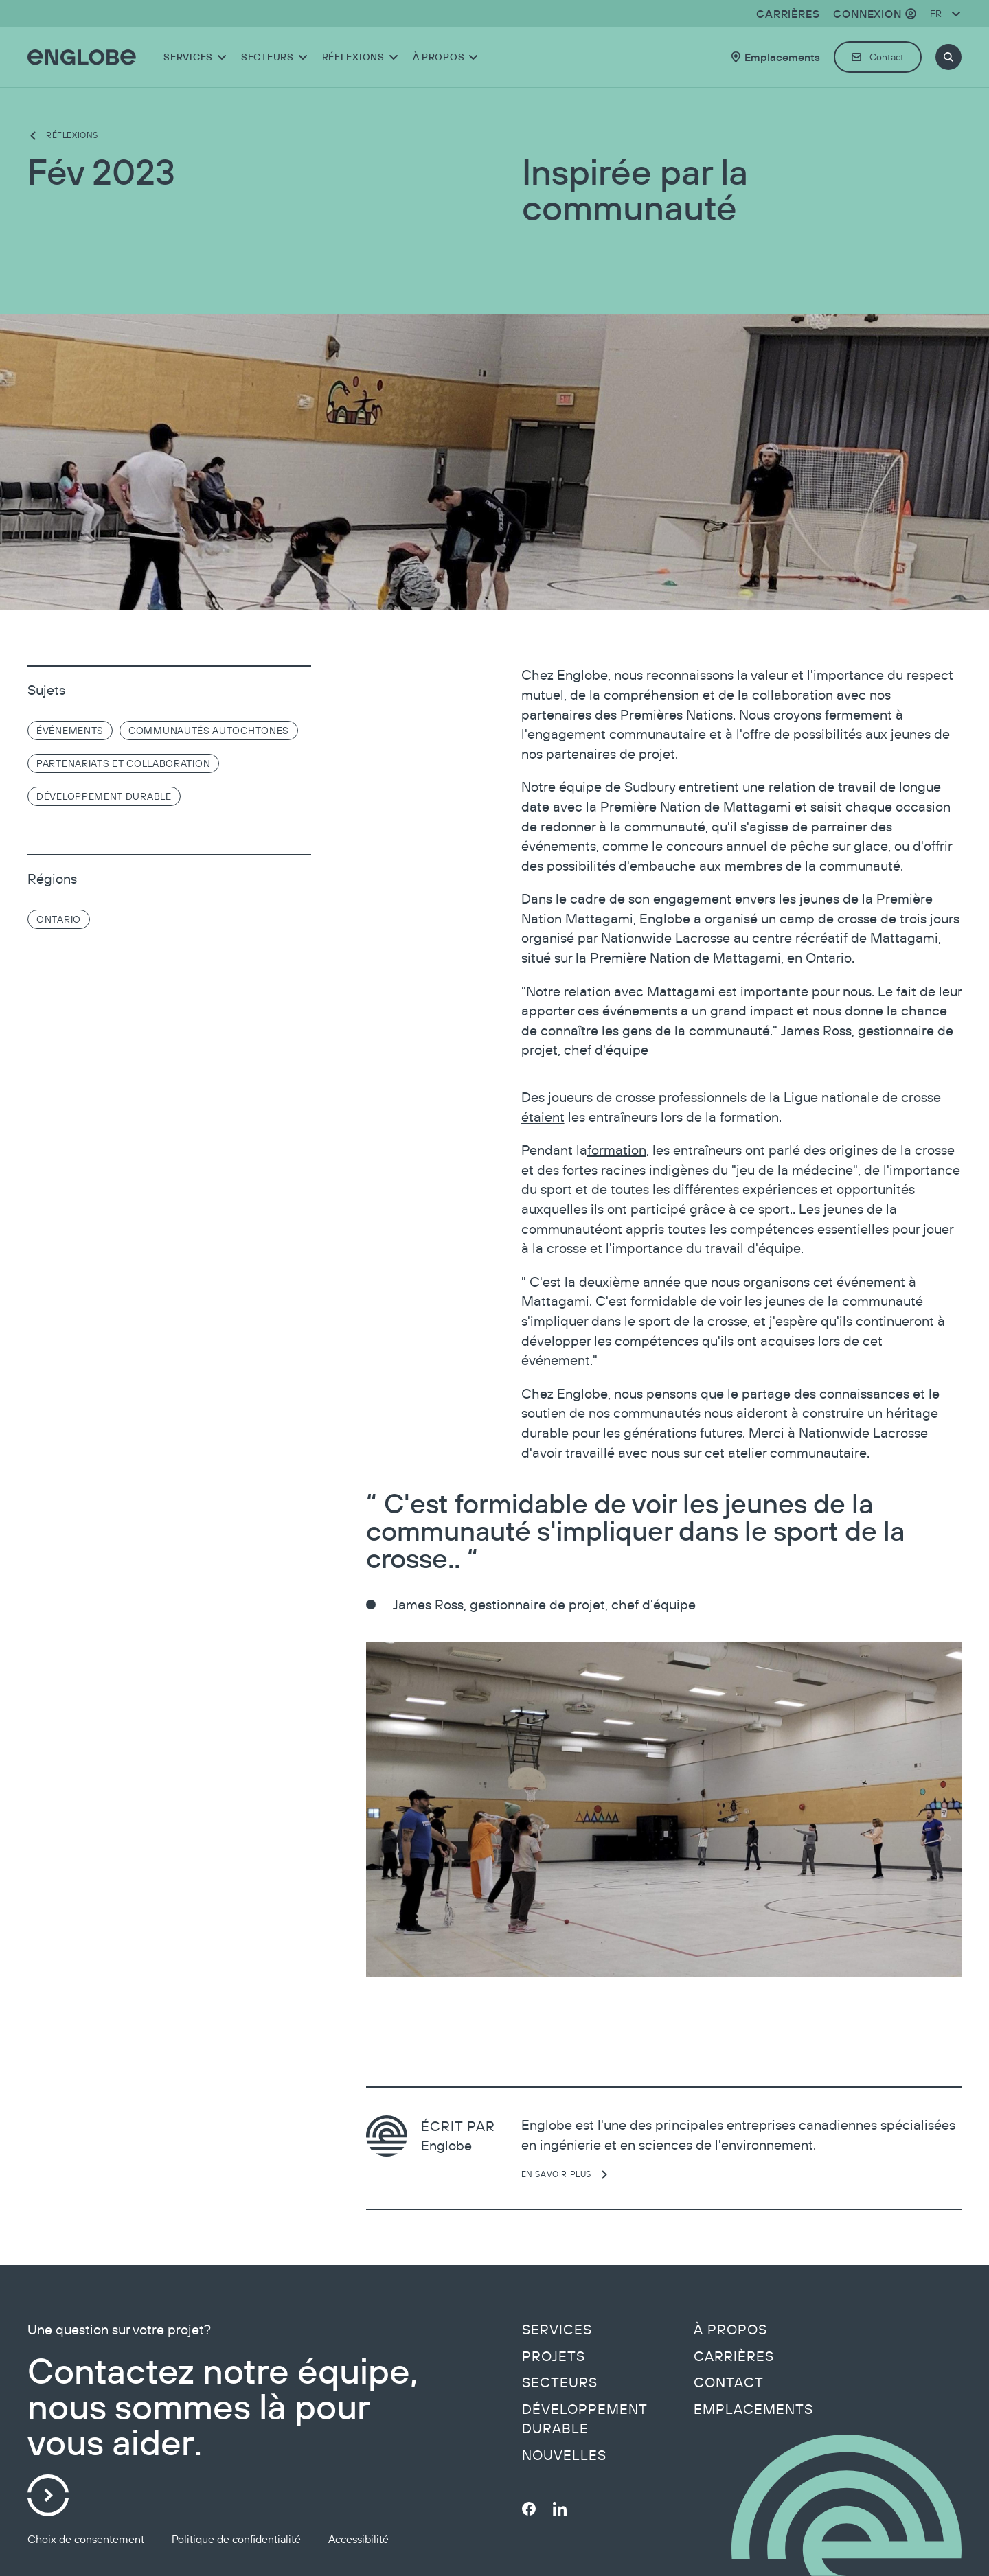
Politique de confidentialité (236, 2539)
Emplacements (753, 2409)
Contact (729, 2382)
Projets (553, 2356)
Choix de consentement (85, 2539)
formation (616, 1150)
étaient (543, 1117)
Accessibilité (358, 2539)
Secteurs (560, 2382)
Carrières (734, 2356)
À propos (730, 2329)
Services (557, 2329)
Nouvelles (564, 2455)
